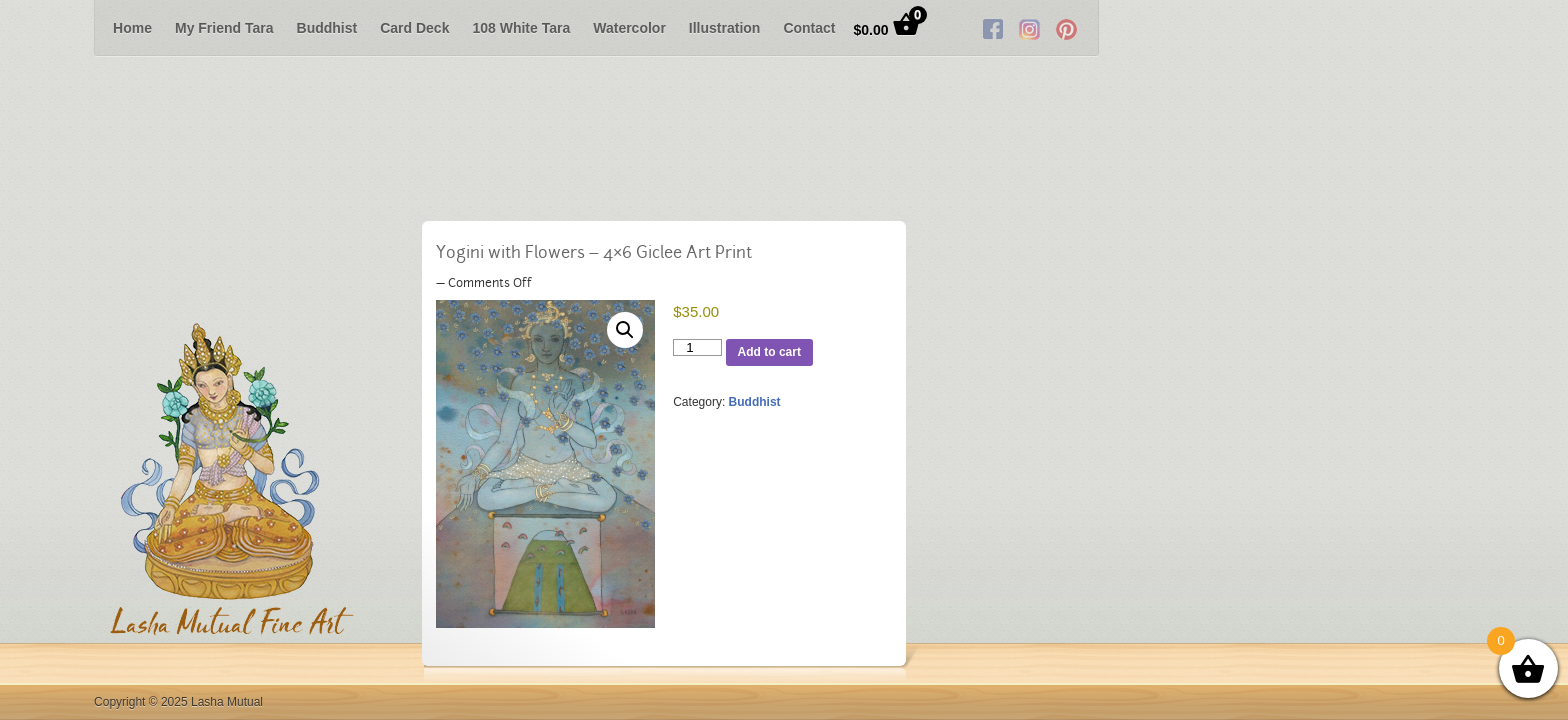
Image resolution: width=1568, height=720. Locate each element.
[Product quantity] (699, 348)
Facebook (1368, 28)
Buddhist (327, 28)
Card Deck (414, 28)
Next (1534, 28)
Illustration (725, 28)
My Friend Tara (224, 28)
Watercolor (629, 28)
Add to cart (773, 352)
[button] (625, 330)
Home (132, 28)
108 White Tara (521, 28)
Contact (809, 28)
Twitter (1405, 28)
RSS (1442, 28)
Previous (34, 28)
